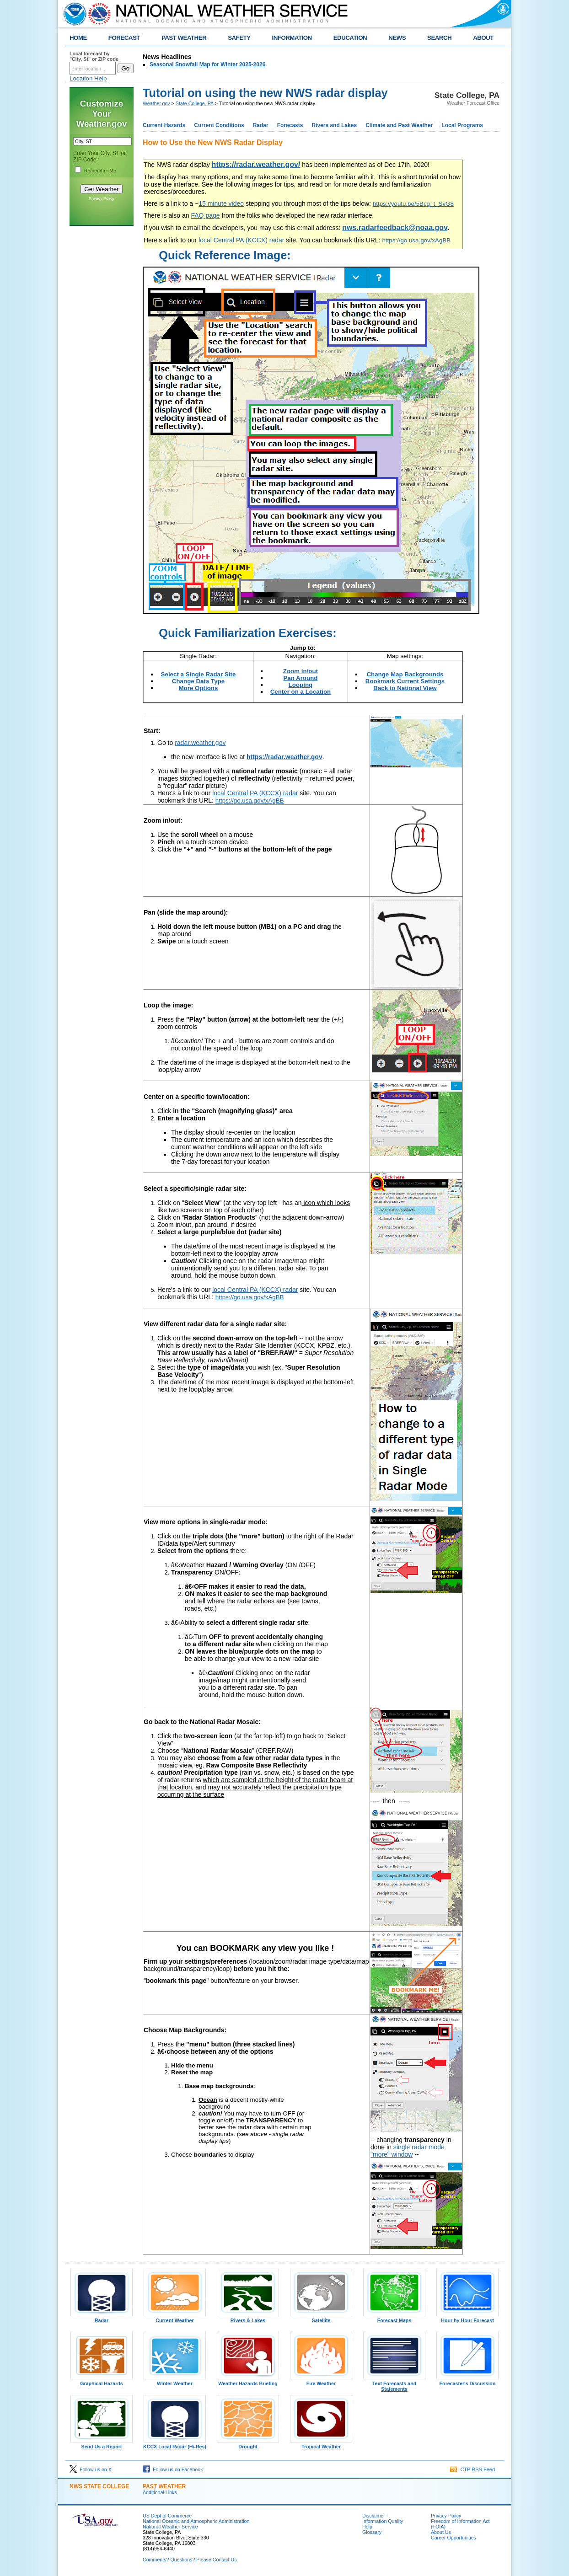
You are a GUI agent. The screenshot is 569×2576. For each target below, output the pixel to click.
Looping (301, 684)
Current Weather (175, 2318)
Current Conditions (219, 125)
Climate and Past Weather (399, 125)
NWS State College (99, 2486)
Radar (260, 125)
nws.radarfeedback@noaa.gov (394, 227)
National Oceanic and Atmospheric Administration (196, 2521)
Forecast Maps (394, 2318)
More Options (198, 688)
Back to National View (404, 688)
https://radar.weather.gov (284, 756)
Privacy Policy (101, 198)
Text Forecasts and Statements (394, 2384)
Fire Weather (321, 2381)
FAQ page (205, 215)
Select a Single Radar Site (198, 674)
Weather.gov (156, 103)
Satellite (321, 2318)
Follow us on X (91, 2469)
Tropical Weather (321, 2444)
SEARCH (439, 37)
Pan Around (300, 678)
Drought (248, 2444)
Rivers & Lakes (248, 2318)
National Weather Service (170, 2526)
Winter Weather (175, 2381)
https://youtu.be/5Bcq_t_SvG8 (413, 203)
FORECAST (124, 37)
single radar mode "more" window (407, 2150)
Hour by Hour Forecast (467, 2318)
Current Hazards (164, 125)
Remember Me (100, 170)
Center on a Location (300, 691)
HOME (78, 37)
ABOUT (483, 37)
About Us (441, 2532)
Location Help (88, 78)
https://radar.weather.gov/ (256, 164)
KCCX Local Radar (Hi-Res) (174, 2444)
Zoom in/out (300, 671)
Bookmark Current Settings (405, 681)
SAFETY (239, 37)
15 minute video (221, 203)
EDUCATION (350, 37)
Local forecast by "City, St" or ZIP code (94, 56)
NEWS (397, 37)
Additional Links (160, 2492)
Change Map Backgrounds (404, 674)
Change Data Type (198, 681)
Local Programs (462, 125)
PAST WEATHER (183, 37)
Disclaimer (373, 2515)
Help (367, 2526)
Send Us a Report (101, 2444)
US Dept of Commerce (167, 2515)
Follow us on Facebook (173, 2469)
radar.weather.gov (200, 742)
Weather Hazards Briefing (248, 2381)
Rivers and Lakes (334, 125)
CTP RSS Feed (472, 2469)
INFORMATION (292, 37)
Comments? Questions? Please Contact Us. (190, 2559)
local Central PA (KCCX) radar (241, 240)
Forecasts (290, 125)
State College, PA (195, 103)
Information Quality (382, 2521)
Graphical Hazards (101, 2381)
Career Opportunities (453, 2537)
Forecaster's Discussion (467, 2381)
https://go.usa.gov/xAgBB (416, 240)
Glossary (371, 2532)
